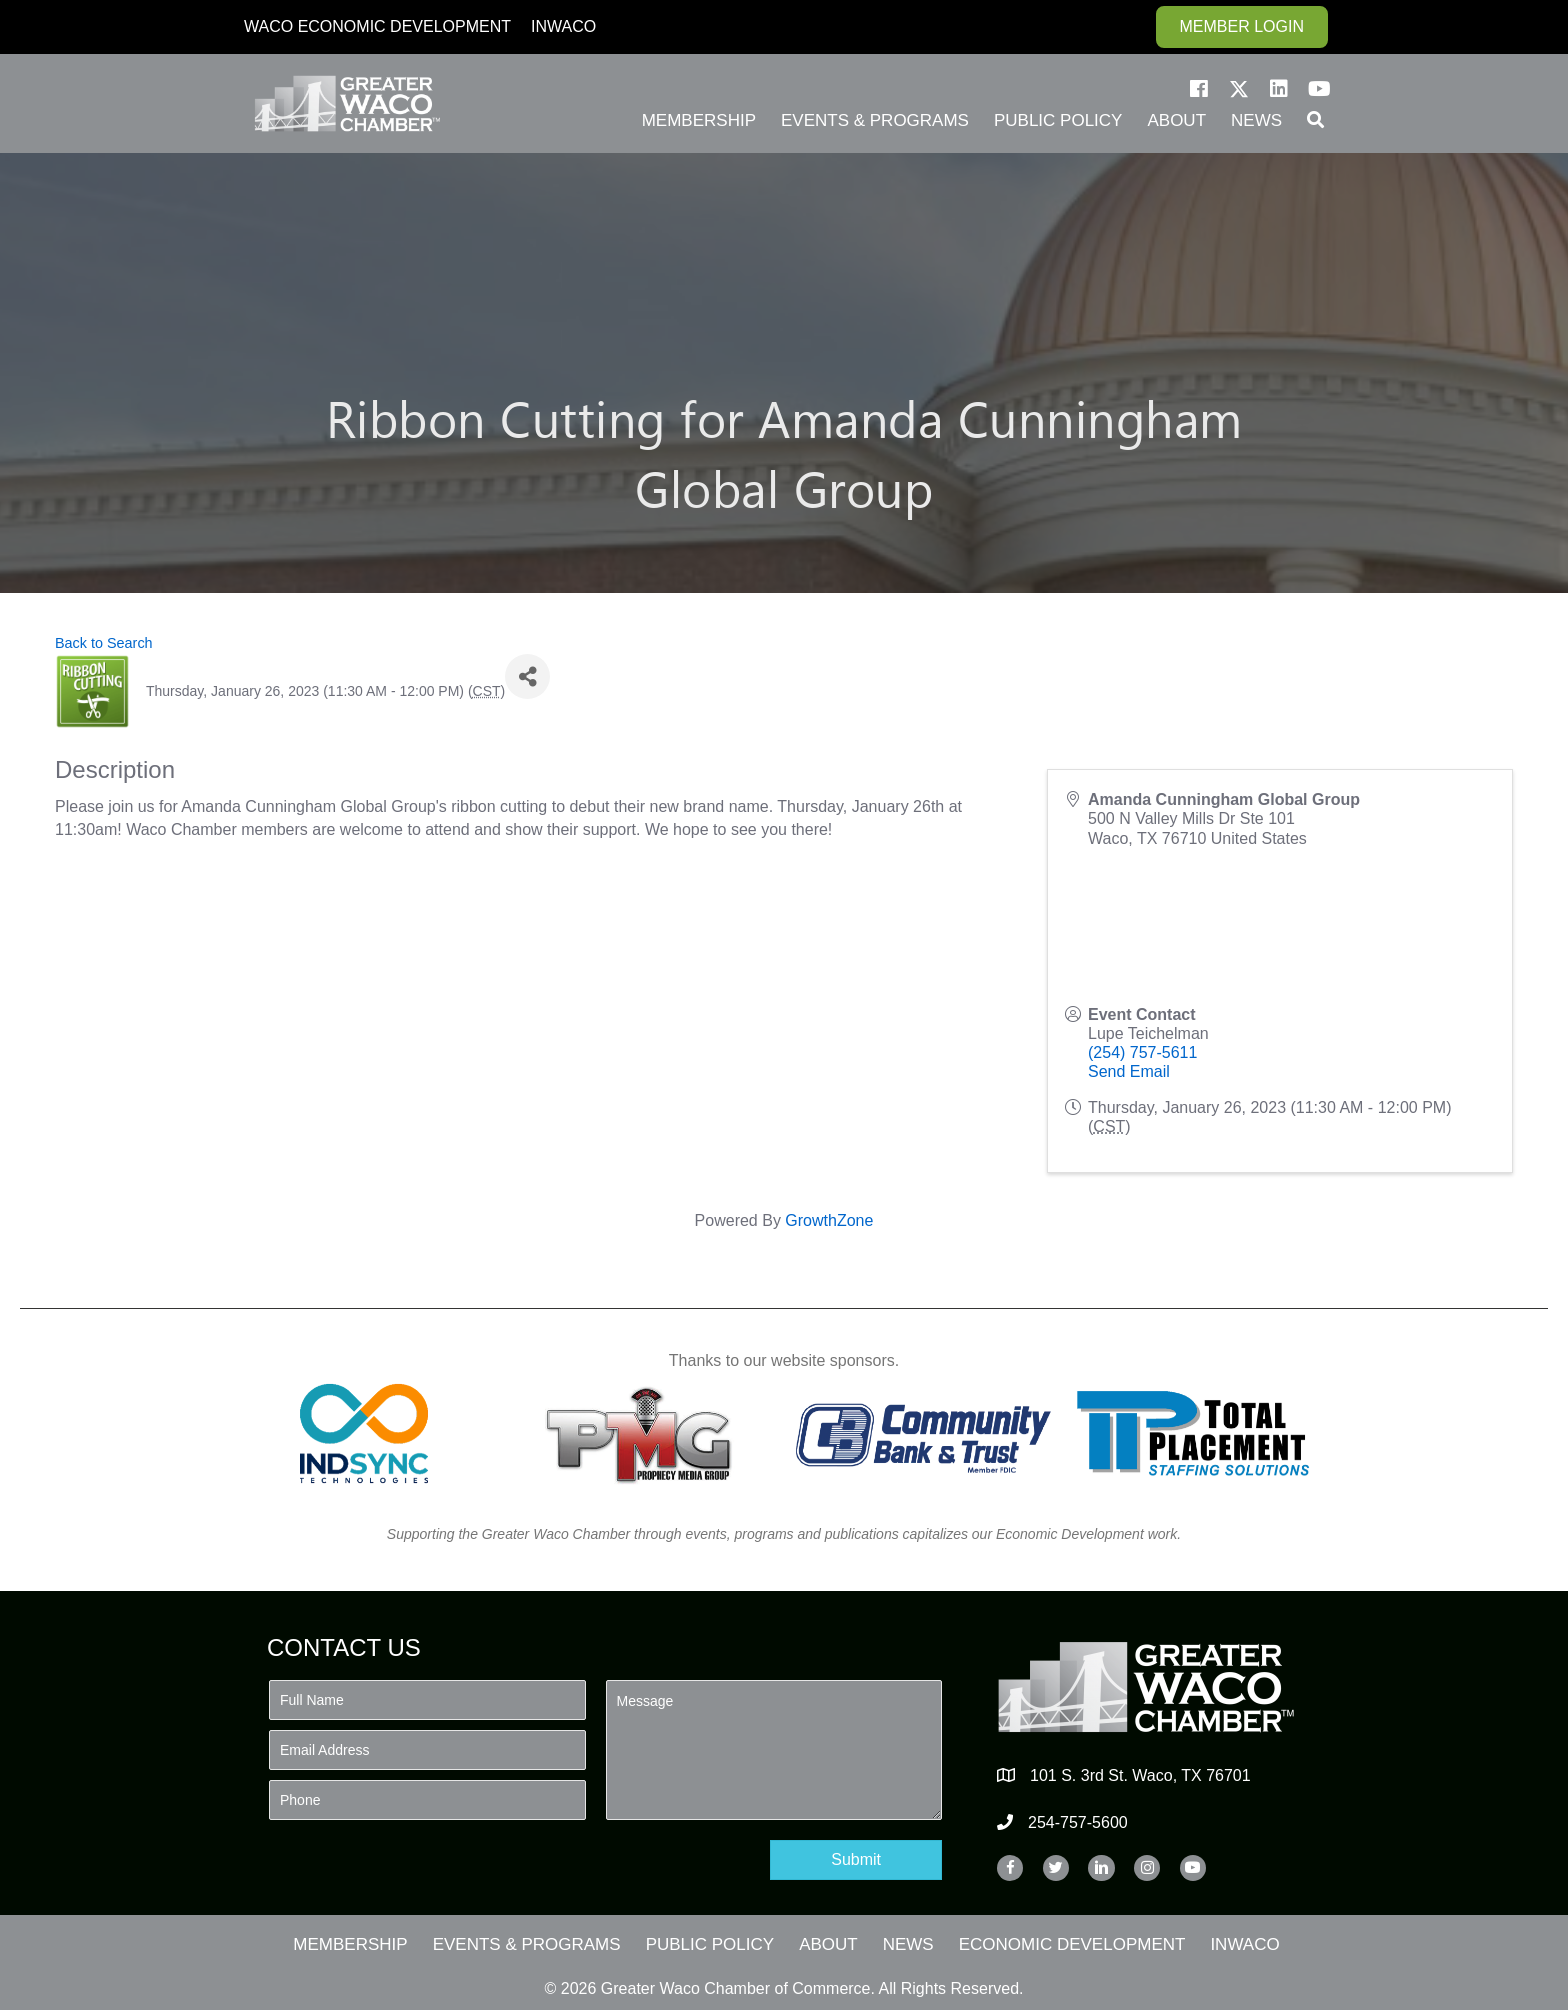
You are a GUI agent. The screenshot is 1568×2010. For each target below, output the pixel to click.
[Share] (527, 676)
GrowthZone (829, 1220)
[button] (1199, 89)
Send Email (1129, 1071)
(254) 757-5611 (1142, 1052)
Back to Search (104, 643)
